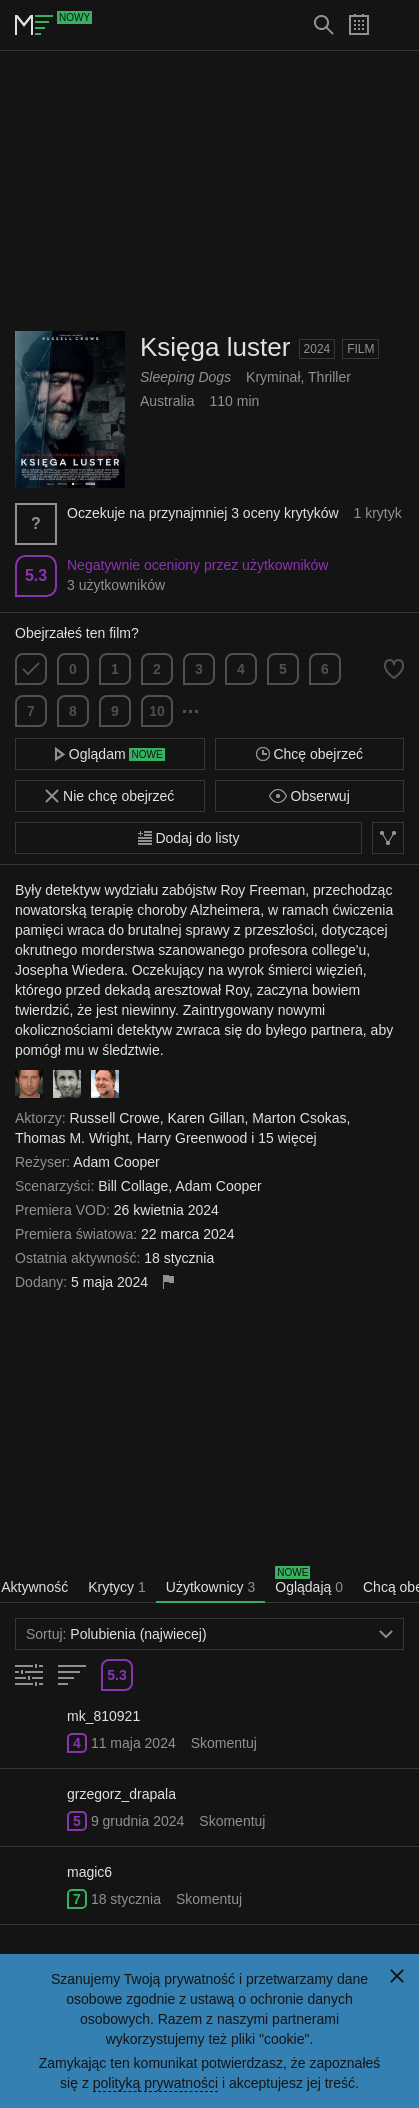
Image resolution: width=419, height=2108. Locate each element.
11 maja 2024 (133, 1743)
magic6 (89, 1872)
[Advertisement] (210, 191)
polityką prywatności (155, 2083)
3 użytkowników (116, 585)
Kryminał (273, 377)
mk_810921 (103, 1716)
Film (360, 349)
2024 (317, 349)
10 (157, 711)
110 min (234, 401)
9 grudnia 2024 (137, 1821)
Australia (167, 401)
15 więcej (287, 1138)
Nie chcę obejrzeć (109, 796)
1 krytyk (377, 513)
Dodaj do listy (189, 838)
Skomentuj (224, 1743)
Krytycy (117, 1587)
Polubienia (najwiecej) (209, 1634)
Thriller (329, 377)
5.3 (36, 575)
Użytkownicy (210, 1587)
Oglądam (110, 754)
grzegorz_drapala (121, 1794)
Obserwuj (309, 796)
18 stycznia (126, 1899)
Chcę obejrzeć (309, 754)
